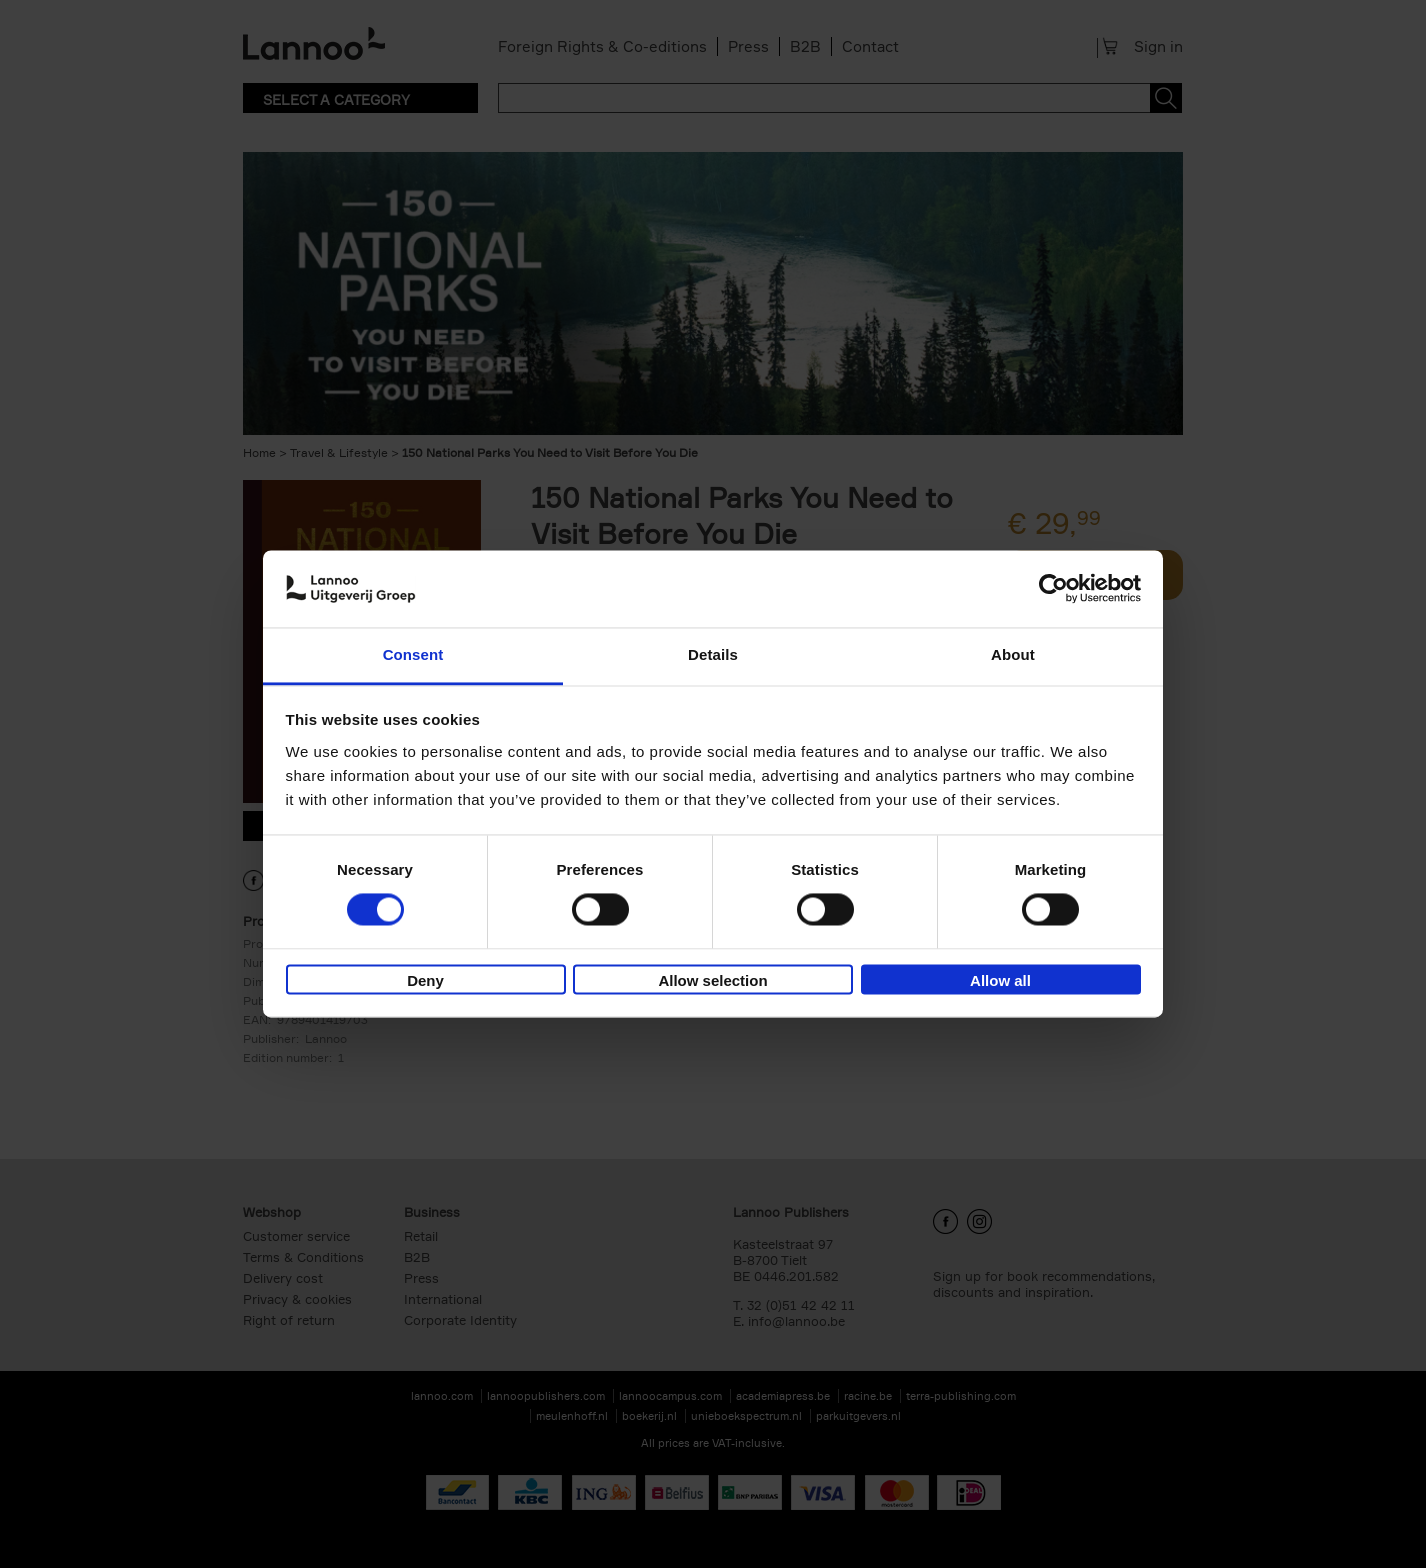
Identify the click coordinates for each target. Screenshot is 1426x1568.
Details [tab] (713, 654)
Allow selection (712, 980)
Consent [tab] (413, 654)
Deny (425, 980)
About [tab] (1013, 654)
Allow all (1000, 980)
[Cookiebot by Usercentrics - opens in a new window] (1053, 589)
